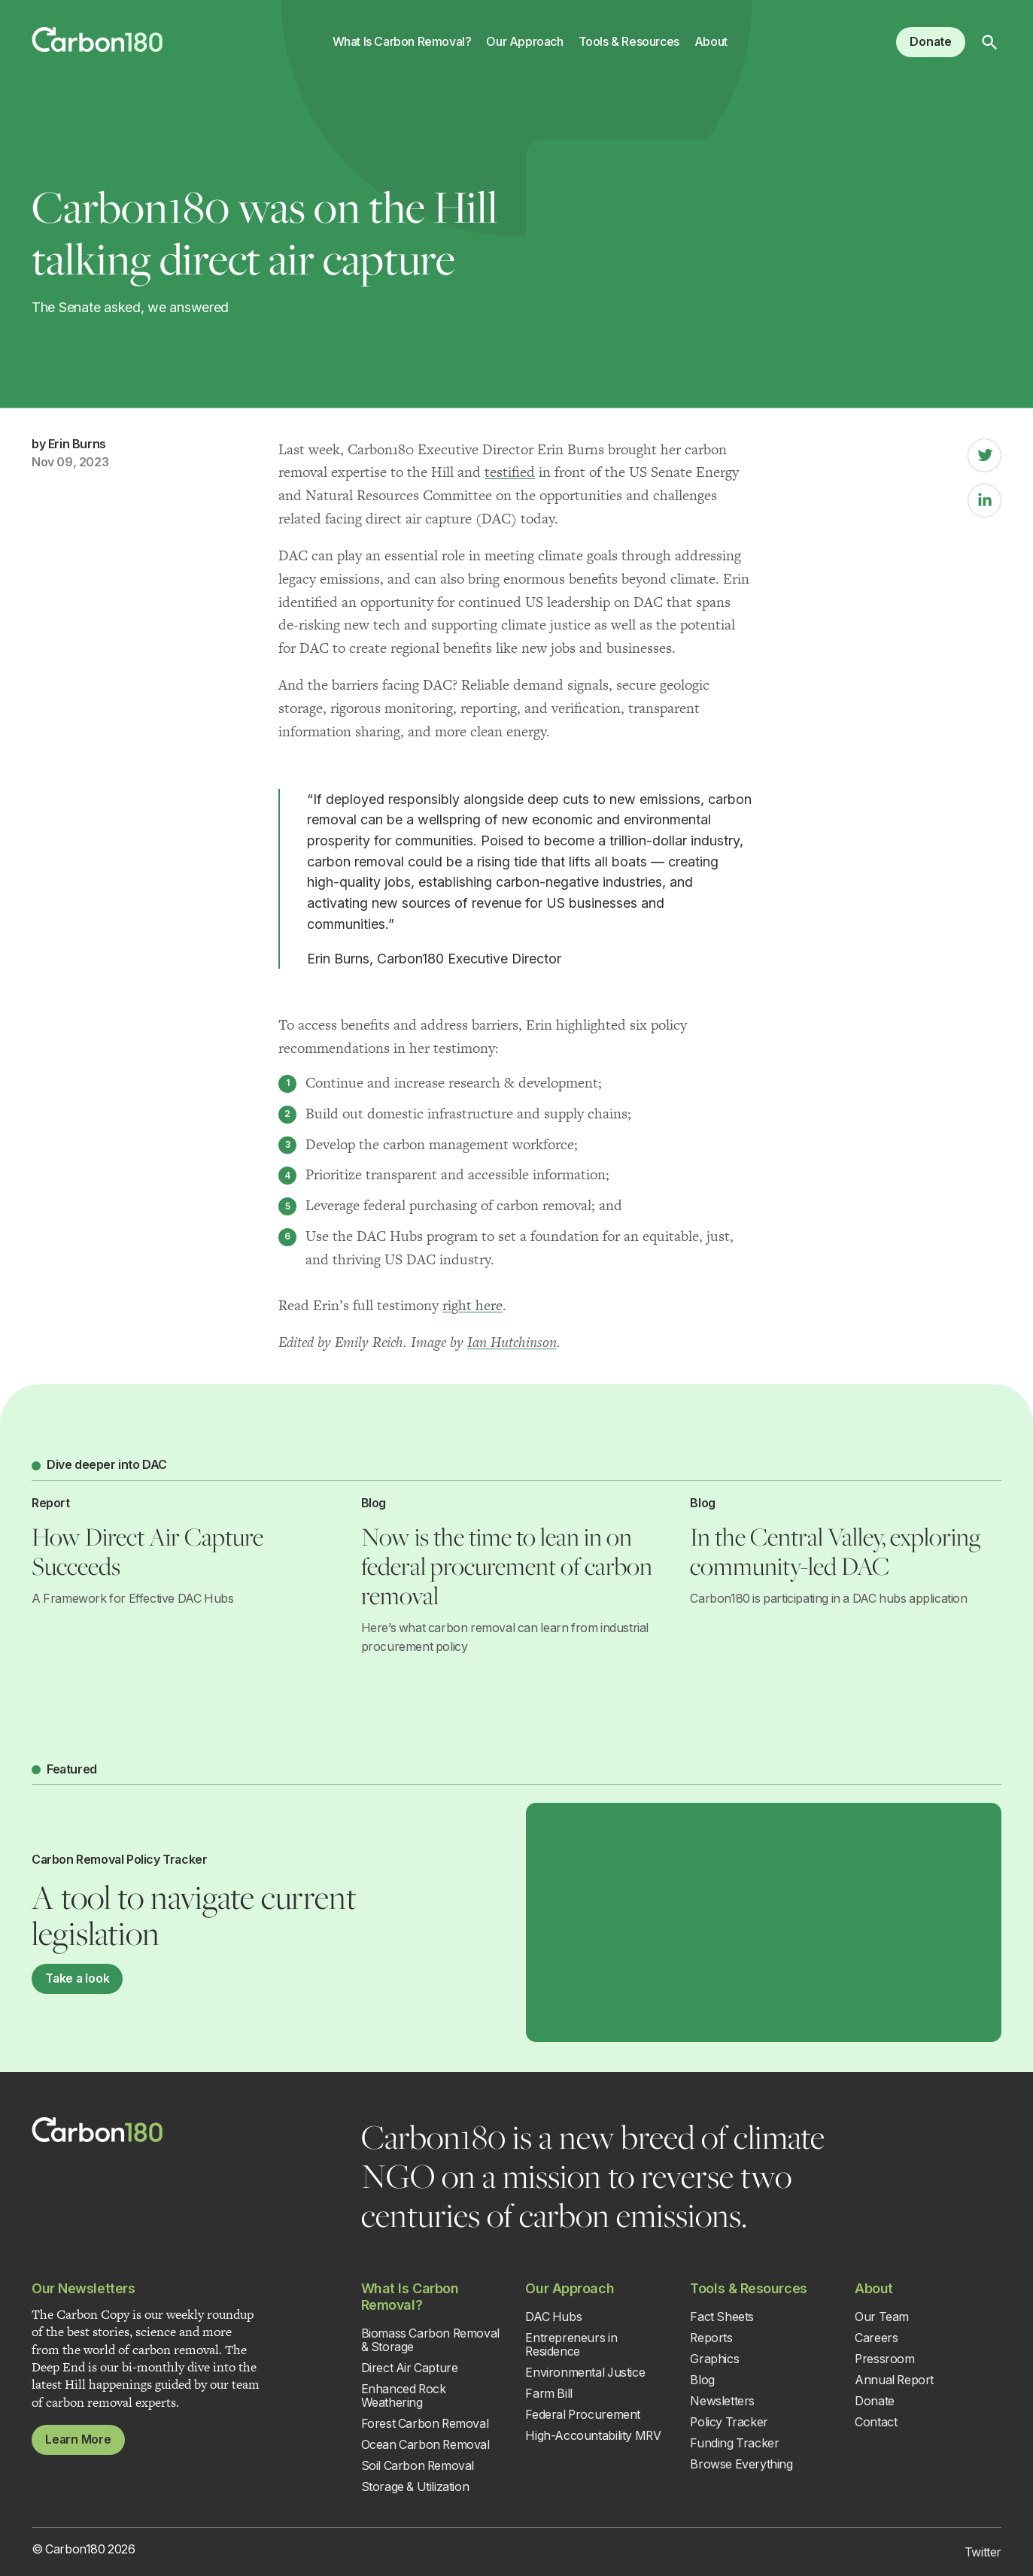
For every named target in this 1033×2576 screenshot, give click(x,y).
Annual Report (894, 2380)
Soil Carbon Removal (417, 2466)
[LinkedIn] (984, 500)
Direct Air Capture (409, 2368)
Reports (711, 2338)
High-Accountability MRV (593, 2436)
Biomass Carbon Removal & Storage (430, 2340)
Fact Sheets (722, 2317)
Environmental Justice (585, 2372)
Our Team (882, 2317)
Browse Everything (741, 2464)
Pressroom (884, 2359)
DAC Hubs (553, 2317)
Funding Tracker (734, 2443)
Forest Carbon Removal (425, 2424)
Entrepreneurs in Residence (571, 2345)
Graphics (714, 2359)
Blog (702, 2380)
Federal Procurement (582, 2415)
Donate (931, 42)
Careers (876, 2338)
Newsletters (722, 2401)
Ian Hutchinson (512, 1342)
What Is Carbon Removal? (402, 42)
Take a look (77, 1978)
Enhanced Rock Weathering (403, 2396)
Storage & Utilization (415, 2487)
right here (472, 1305)
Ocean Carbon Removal (425, 2445)
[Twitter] (984, 455)
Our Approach (524, 42)
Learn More (78, 2439)
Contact (876, 2422)
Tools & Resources (629, 42)
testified (510, 472)
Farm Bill (548, 2393)
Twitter (983, 2552)
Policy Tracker (728, 2422)
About (711, 42)
